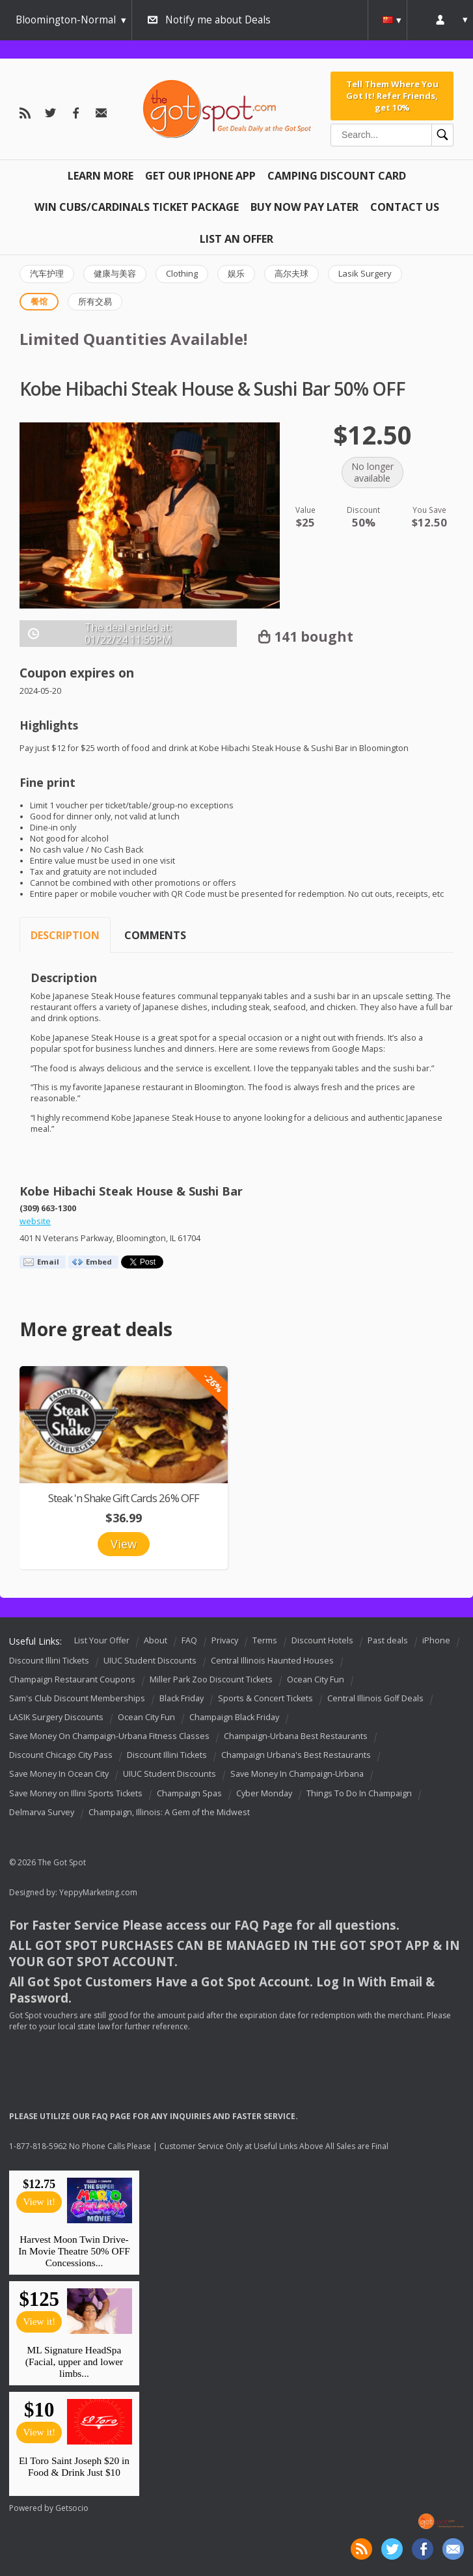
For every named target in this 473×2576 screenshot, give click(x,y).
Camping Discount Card (336, 176)
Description (65, 935)
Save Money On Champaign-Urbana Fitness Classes (109, 1736)
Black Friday (181, 1698)
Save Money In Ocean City (59, 1774)
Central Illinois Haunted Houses (272, 1660)
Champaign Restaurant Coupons (72, 1679)
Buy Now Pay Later (304, 207)
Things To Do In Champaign (359, 1793)
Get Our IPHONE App (200, 176)
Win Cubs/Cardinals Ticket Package (136, 207)
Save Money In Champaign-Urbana (297, 1774)
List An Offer (236, 239)
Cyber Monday (264, 1793)
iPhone (436, 1640)
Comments (155, 935)
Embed (99, 1262)
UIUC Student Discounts (149, 1660)
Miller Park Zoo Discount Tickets (211, 1679)
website (35, 1221)
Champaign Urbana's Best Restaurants (296, 1755)
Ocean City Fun (315, 1679)
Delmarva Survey (41, 1812)
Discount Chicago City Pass (61, 1755)
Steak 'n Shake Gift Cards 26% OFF (123, 1497)
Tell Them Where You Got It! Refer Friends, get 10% (392, 96)
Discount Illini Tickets (49, 1660)
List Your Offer (101, 1640)
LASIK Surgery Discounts (56, 1717)
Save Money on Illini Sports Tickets (75, 1793)
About (155, 1640)
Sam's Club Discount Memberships (77, 1698)
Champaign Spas (189, 1793)
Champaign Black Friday (234, 1717)
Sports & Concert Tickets (265, 1698)
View (124, 1544)
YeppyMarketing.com (98, 1892)
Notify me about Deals (218, 20)
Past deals (388, 1640)
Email (48, 1262)
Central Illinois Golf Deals (375, 1698)
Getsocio (71, 2508)
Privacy (224, 1640)
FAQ (189, 1640)
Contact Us (404, 207)
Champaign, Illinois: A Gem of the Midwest (169, 1812)
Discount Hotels (322, 1640)
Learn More (100, 176)
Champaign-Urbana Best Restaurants (296, 1736)
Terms (264, 1640)
